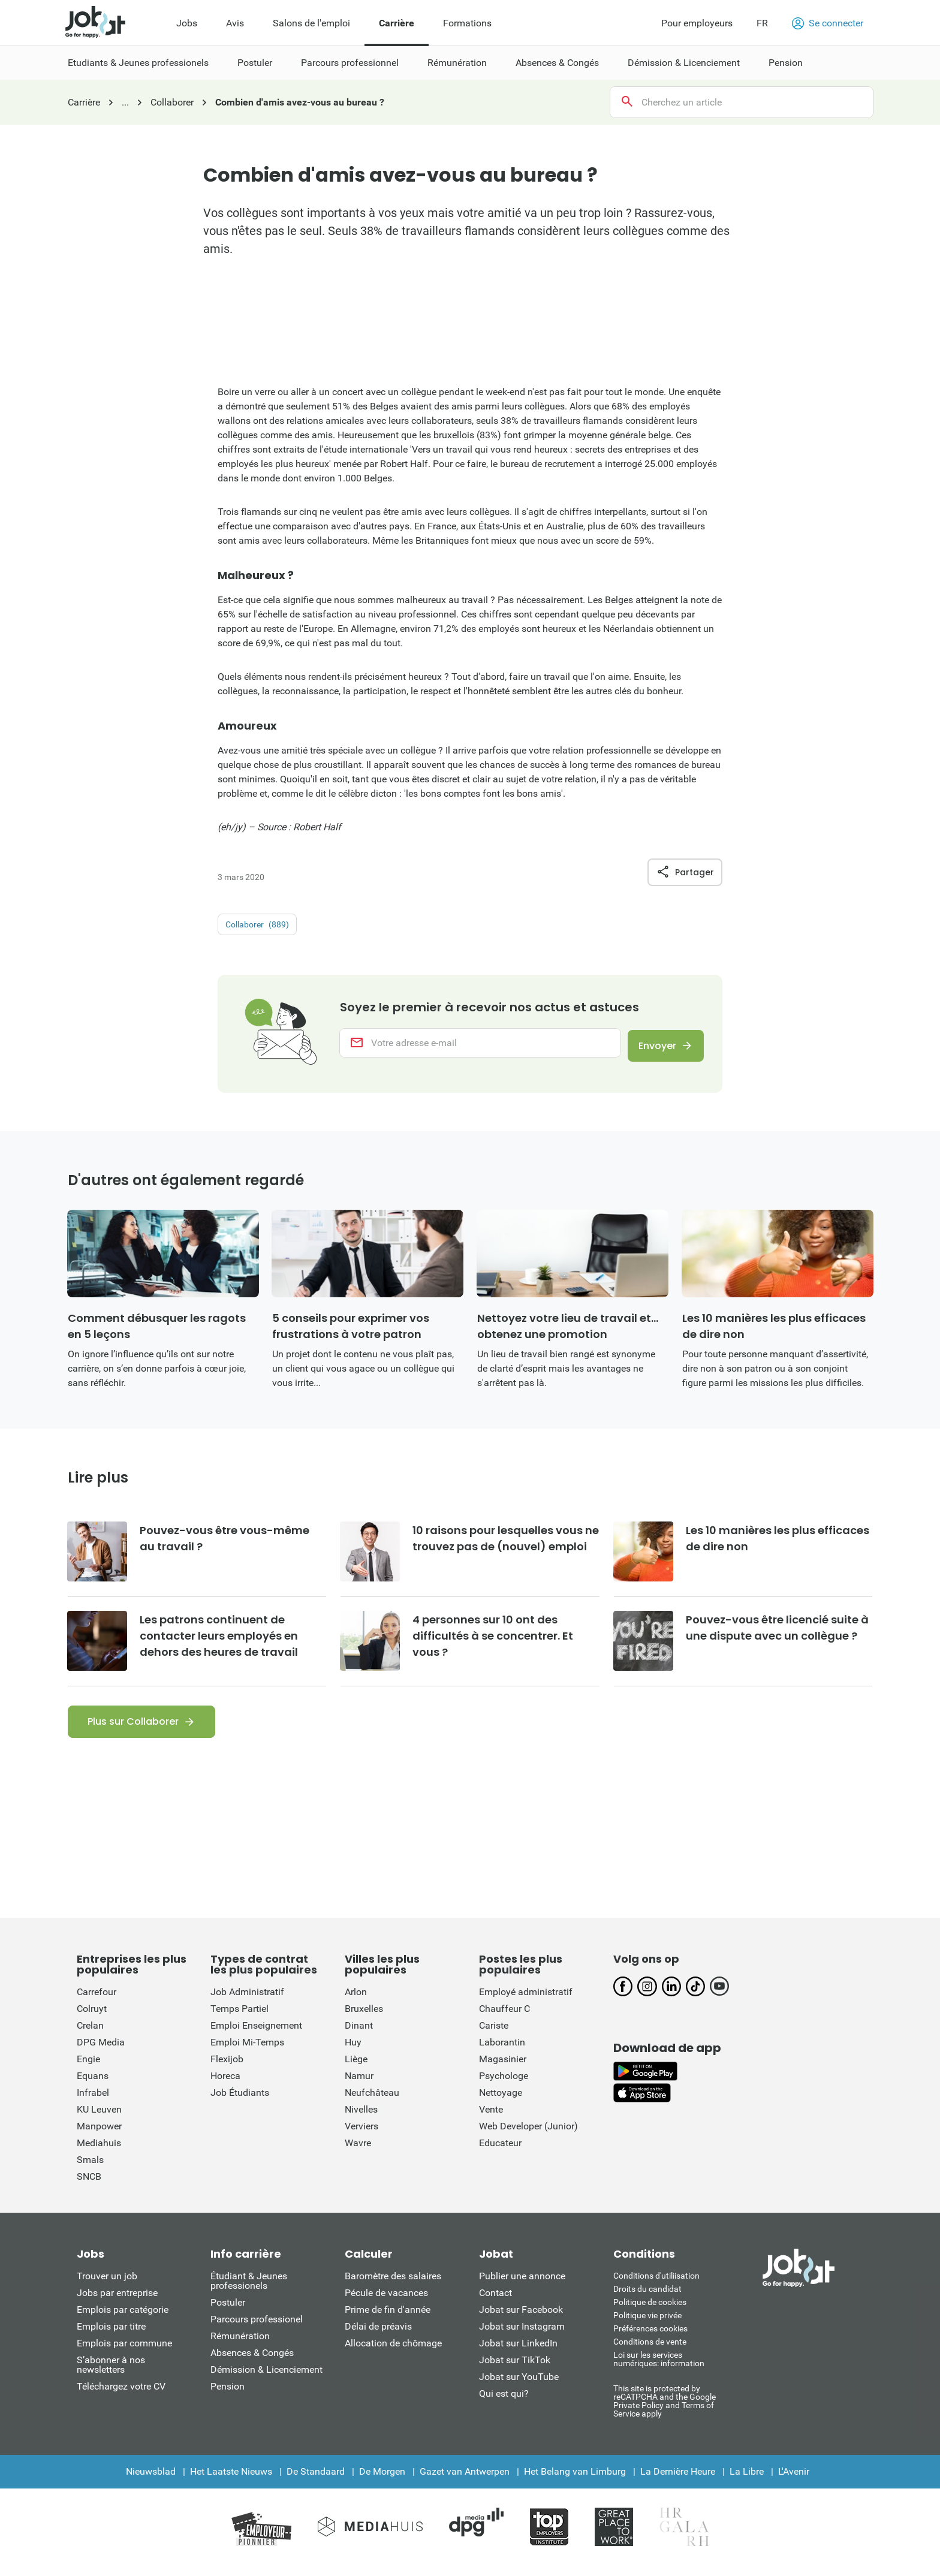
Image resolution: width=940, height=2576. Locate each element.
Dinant (359, 2034)
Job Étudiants (239, 2101)
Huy (353, 2051)
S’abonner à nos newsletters (111, 2373)
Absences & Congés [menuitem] (557, 62)
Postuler (227, 2311)
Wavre (358, 2152)
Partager (685, 872)
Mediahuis (99, 2152)
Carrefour (96, 2000)
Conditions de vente (649, 2350)
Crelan (90, 2034)
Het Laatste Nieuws (231, 2480)
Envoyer (652, 1048)
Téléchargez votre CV (121, 2395)
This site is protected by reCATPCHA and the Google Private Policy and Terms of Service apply (664, 2410)
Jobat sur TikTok (514, 2369)
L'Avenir (793, 2480)
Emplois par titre (111, 2335)
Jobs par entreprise (117, 2301)
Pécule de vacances (386, 2301)
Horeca (225, 2084)
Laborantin (502, 2051)
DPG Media (101, 2051)
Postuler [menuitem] (254, 62)
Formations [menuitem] (467, 23)
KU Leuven (99, 2118)
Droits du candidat (647, 2298)
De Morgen (382, 2480)
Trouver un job (107, 2285)
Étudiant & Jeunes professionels (248, 2289)
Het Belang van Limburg (575, 2480)
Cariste (493, 2034)
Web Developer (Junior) (528, 2135)
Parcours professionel (256, 2328)
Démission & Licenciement (266, 2378)
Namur (359, 2084)
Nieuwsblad (151, 2480)
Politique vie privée (647, 2324)
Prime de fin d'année (387, 2318)
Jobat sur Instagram (522, 2335)
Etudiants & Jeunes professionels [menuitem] (138, 62)
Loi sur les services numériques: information (658, 2368)
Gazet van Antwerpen (465, 2480)
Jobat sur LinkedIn (518, 2352)
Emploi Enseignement (256, 2034)
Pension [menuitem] (786, 62)
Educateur (500, 2152)
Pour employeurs (697, 23)
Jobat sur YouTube (519, 2385)
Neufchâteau (372, 2101)
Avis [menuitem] (235, 23)
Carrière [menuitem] (396, 23)
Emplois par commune (124, 2352)
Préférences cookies (650, 2337)
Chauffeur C (504, 2017)
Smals (90, 2168)
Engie (88, 2068)
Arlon (356, 2000)
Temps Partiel (239, 2017)
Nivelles (361, 2118)
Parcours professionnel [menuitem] (350, 62)
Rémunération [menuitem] (457, 62)
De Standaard (316, 2480)
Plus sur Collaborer (133, 1730)
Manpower (99, 2135)
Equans (93, 2084)
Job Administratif (247, 2000)
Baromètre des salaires (393, 2285)
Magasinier (502, 2068)
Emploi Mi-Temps (247, 2051)
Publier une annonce (522, 2285)
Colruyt (92, 2017)
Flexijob (226, 2068)
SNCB (89, 2185)
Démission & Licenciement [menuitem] (684, 62)
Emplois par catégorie (122, 2318)
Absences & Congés (252, 2361)
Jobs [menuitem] (186, 23)
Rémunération (240, 2345)
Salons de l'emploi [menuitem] (311, 23)
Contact (495, 2301)
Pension (227, 2395)
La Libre (747, 2480)
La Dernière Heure (677, 2480)
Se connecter (827, 23)
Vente (491, 2118)
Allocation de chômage (393, 2352)
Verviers (361, 2135)
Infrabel (93, 2101)
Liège (356, 2068)
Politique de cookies (649, 2311)
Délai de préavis (378, 2335)
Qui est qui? (504, 2402)
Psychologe (503, 2084)
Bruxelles (364, 2017)
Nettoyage (500, 2101)
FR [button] (762, 23)
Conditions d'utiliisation (656, 2284)
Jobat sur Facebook (521, 2318)
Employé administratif (526, 2000)
